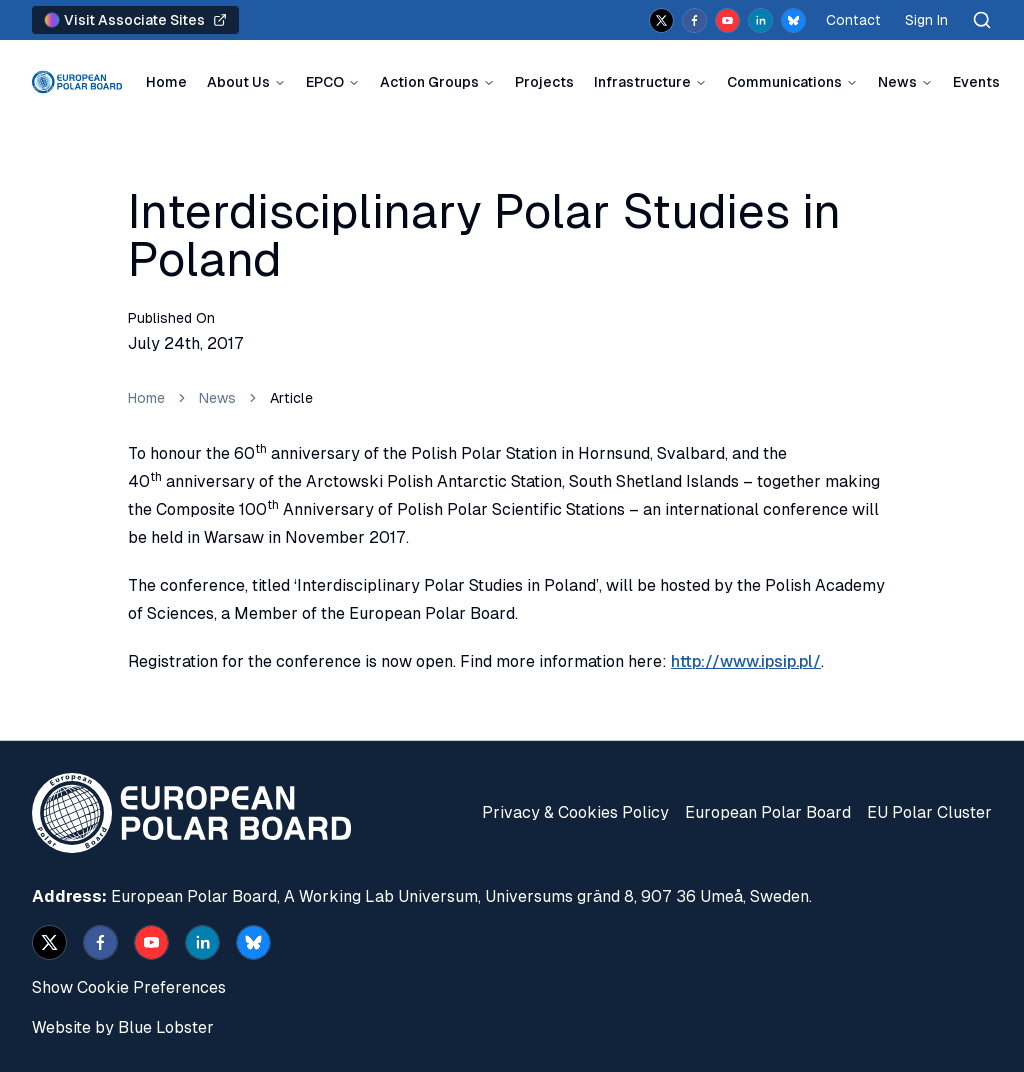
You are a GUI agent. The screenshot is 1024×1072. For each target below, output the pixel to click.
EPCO (325, 82)
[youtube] (727, 20)
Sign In (926, 20)
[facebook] (694, 20)
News (897, 82)
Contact (853, 20)
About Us (238, 82)
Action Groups (429, 82)
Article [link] (291, 398)
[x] (661, 20)
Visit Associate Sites (135, 20)
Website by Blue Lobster (123, 1027)
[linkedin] (760, 20)
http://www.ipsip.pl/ (746, 661)
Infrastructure (642, 82)
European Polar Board (768, 812)
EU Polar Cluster (929, 812)
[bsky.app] (793, 20)
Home (166, 82)
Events (976, 82)
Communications (784, 82)
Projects (544, 82)
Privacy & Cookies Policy (575, 812)
